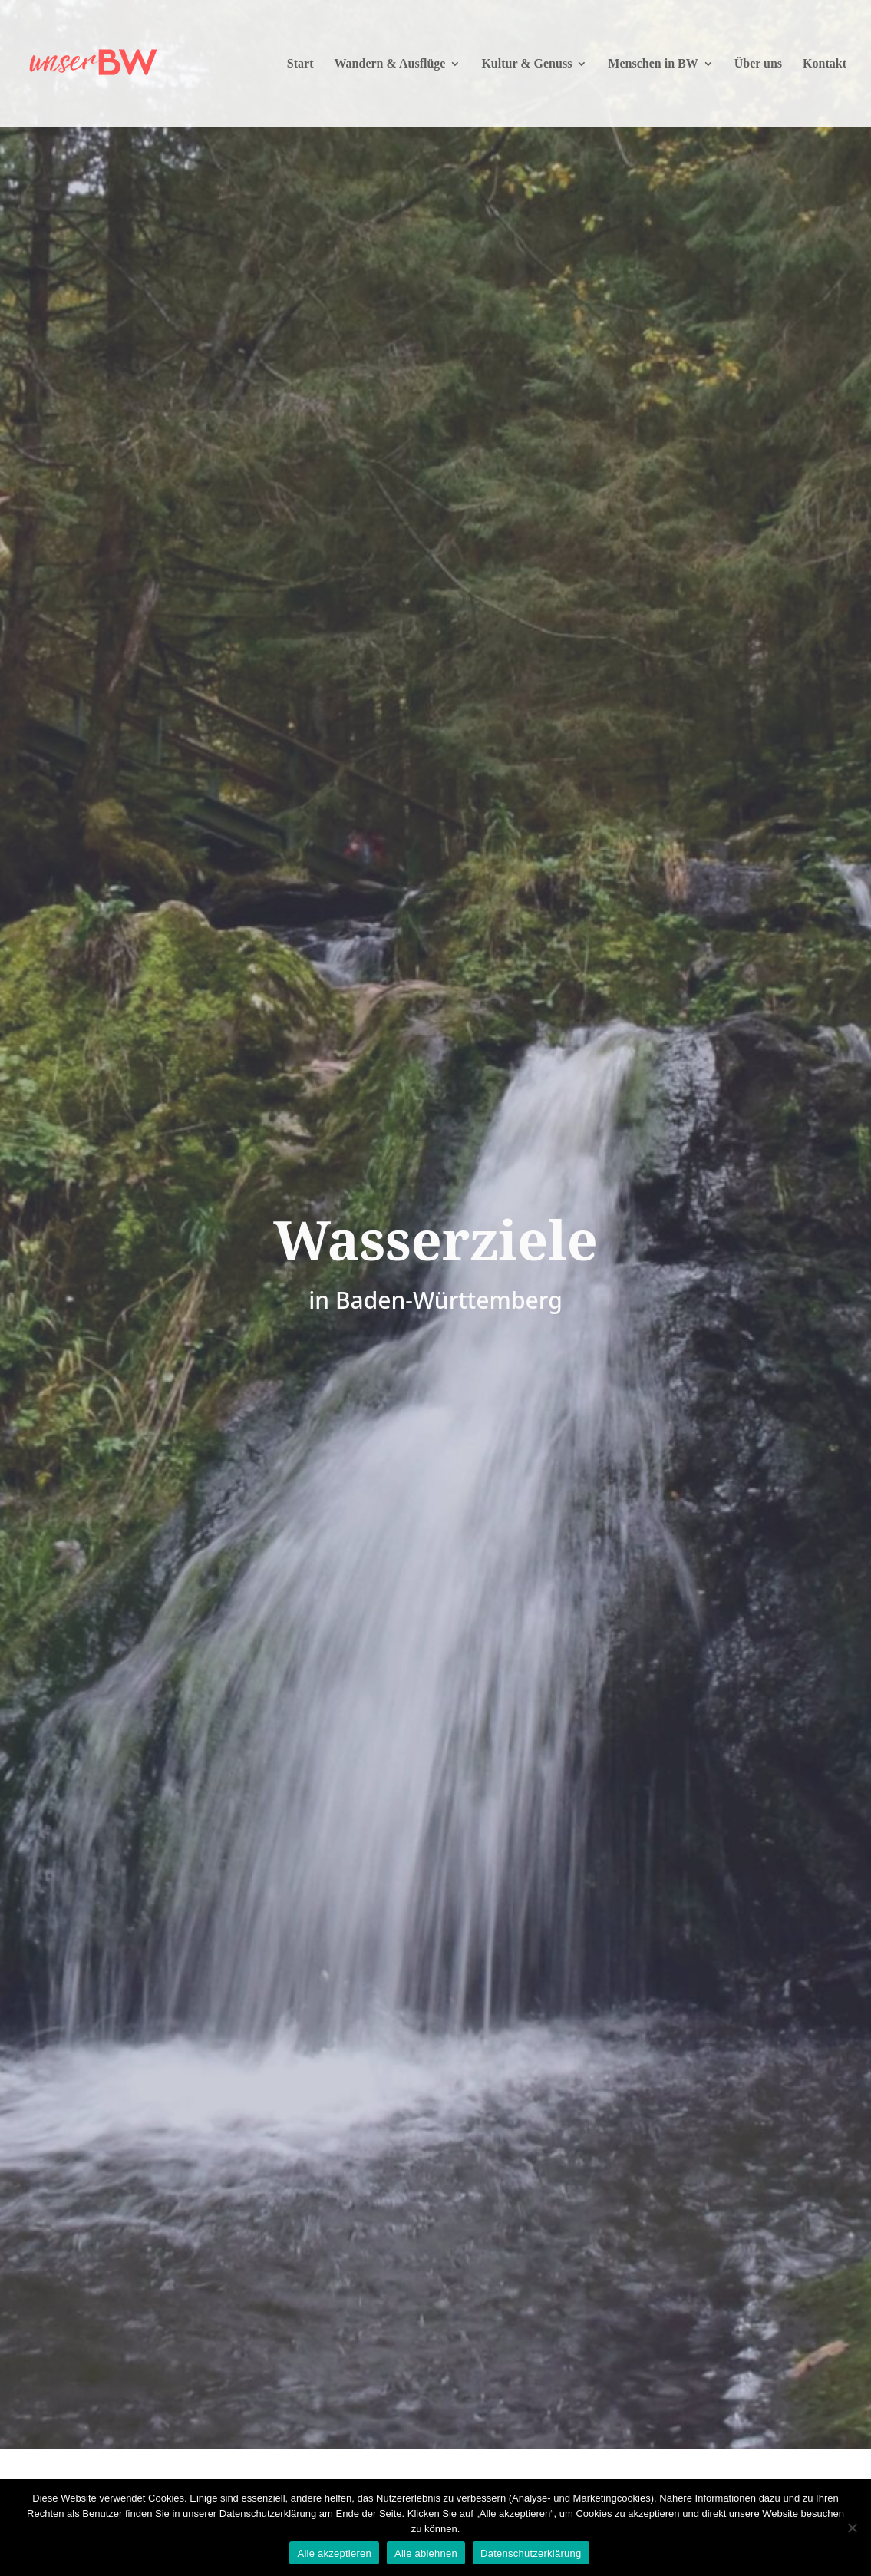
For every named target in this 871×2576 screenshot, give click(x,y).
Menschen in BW (653, 64)
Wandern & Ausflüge (389, 64)
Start (300, 64)
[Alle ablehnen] (851, 2527)
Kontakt (824, 64)
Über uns (758, 64)
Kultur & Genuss (526, 64)
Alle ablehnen (425, 2553)
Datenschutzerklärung (530, 2553)
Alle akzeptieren (334, 2553)
